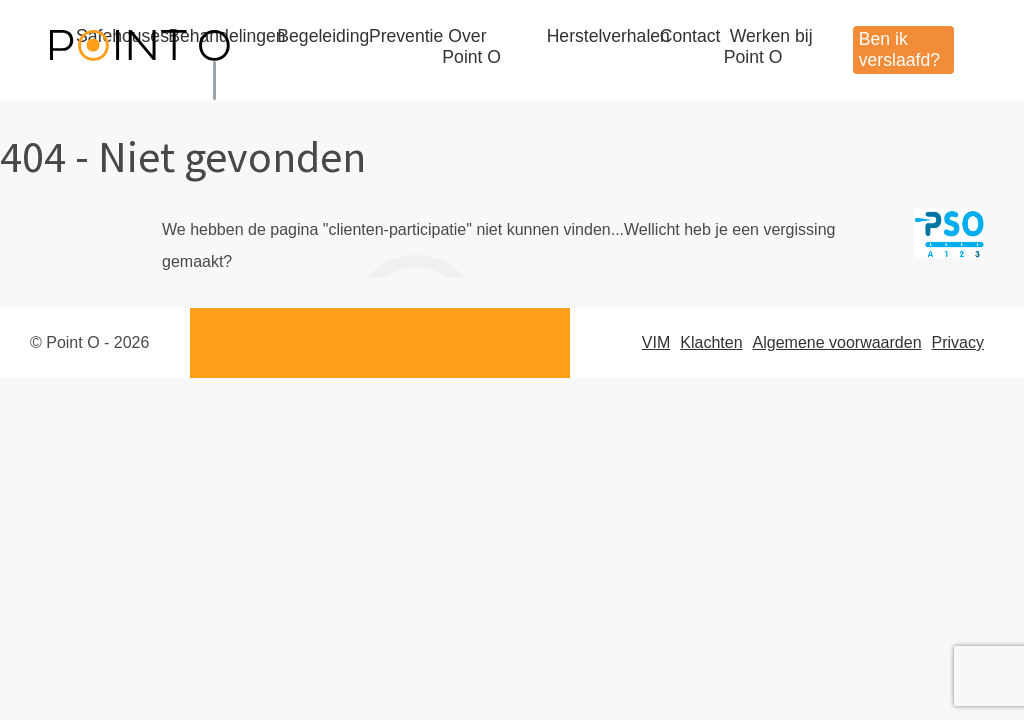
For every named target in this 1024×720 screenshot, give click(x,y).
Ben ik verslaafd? (899, 49)
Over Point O (471, 46)
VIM (656, 342)
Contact (690, 36)
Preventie (406, 36)
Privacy (958, 342)
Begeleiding (323, 36)
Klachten (711, 342)
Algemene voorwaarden (837, 342)
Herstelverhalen (608, 36)
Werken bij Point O (768, 46)
